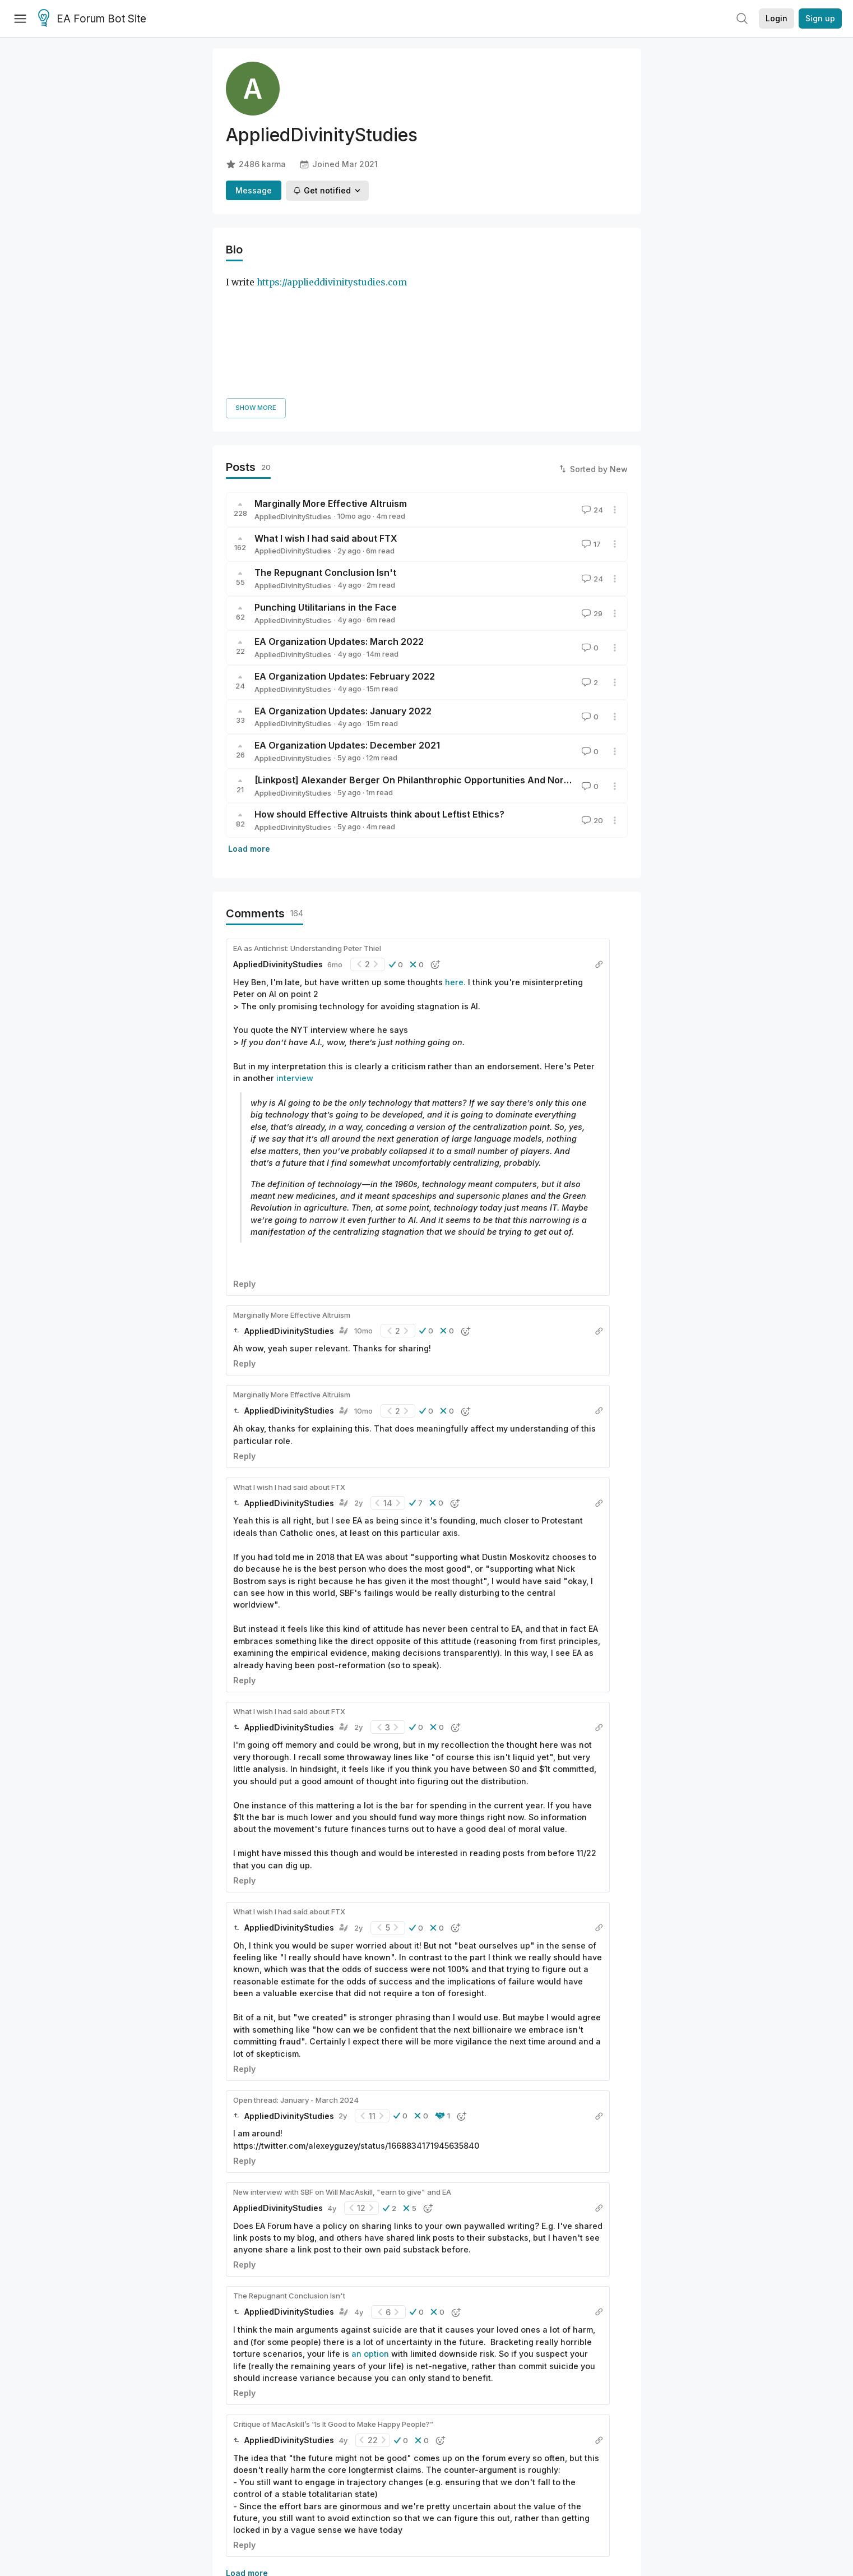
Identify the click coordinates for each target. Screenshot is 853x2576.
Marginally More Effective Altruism (330, 375)
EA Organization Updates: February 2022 (344, 547)
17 (590, 416)
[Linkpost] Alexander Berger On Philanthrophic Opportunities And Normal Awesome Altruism (459, 651)
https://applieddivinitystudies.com (332, 282)
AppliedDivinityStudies (292, 388)
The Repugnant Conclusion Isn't (325, 444)
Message (253, 190)
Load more (249, 720)
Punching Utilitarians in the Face (325, 478)
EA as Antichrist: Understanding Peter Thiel (307, 819)
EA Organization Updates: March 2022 (339, 513)
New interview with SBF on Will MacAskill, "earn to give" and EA (342, 2063)
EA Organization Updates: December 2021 (347, 616)
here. (455, 853)
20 (591, 692)
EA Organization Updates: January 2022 (343, 582)
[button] (396, 836)
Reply (244, 1155)
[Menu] (20, 18)
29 (591, 485)
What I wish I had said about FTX (325, 410)
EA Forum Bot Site (92, 19)
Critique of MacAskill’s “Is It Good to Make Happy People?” (333, 2295)
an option (371, 2225)
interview (294, 950)
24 (591, 381)
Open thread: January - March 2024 (296, 1971)
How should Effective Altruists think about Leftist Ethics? (379, 686)
